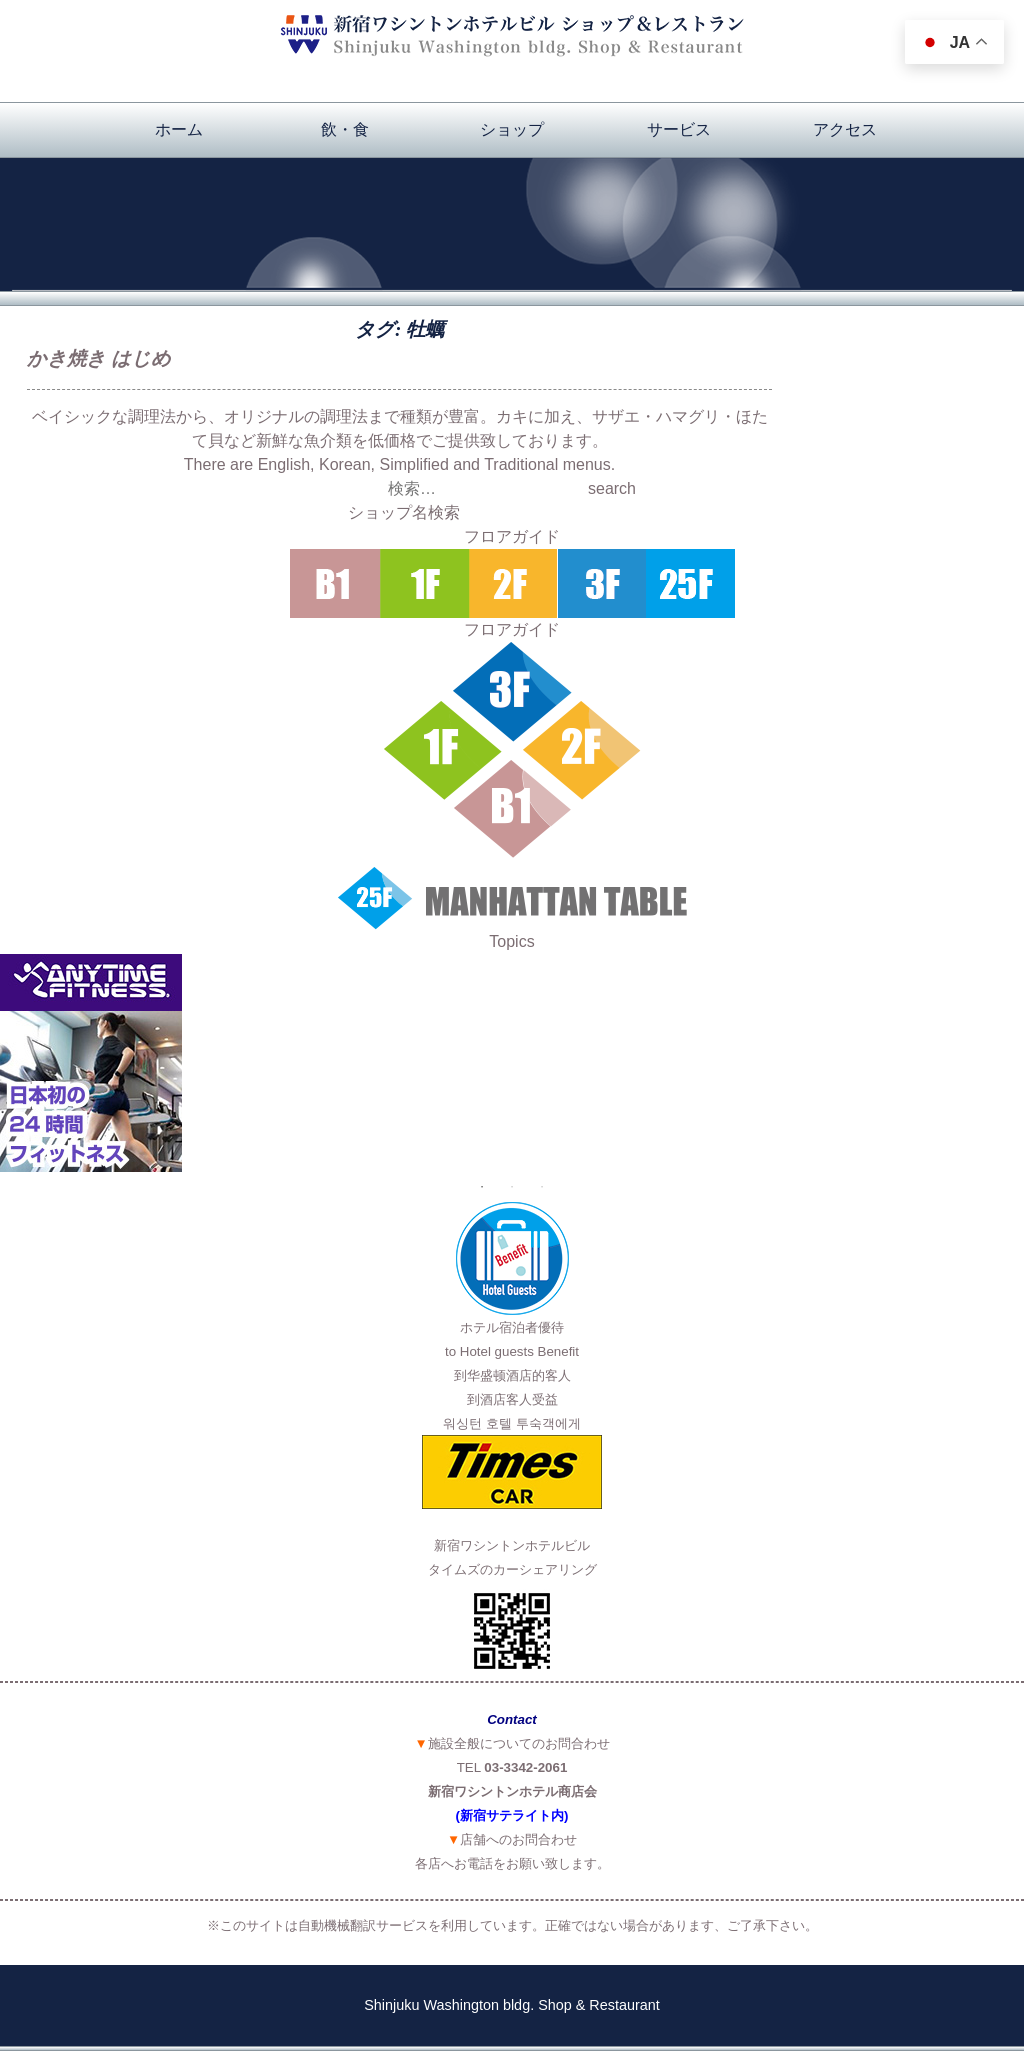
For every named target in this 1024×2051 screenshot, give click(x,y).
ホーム (179, 129)
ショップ (512, 129)
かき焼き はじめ (99, 358)
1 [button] (482, 1187)
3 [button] (542, 1187)
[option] (512, 1063)
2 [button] (512, 1187)
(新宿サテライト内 (510, 1815)
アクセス (845, 129)
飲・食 (345, 129)
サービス (679, 129)
